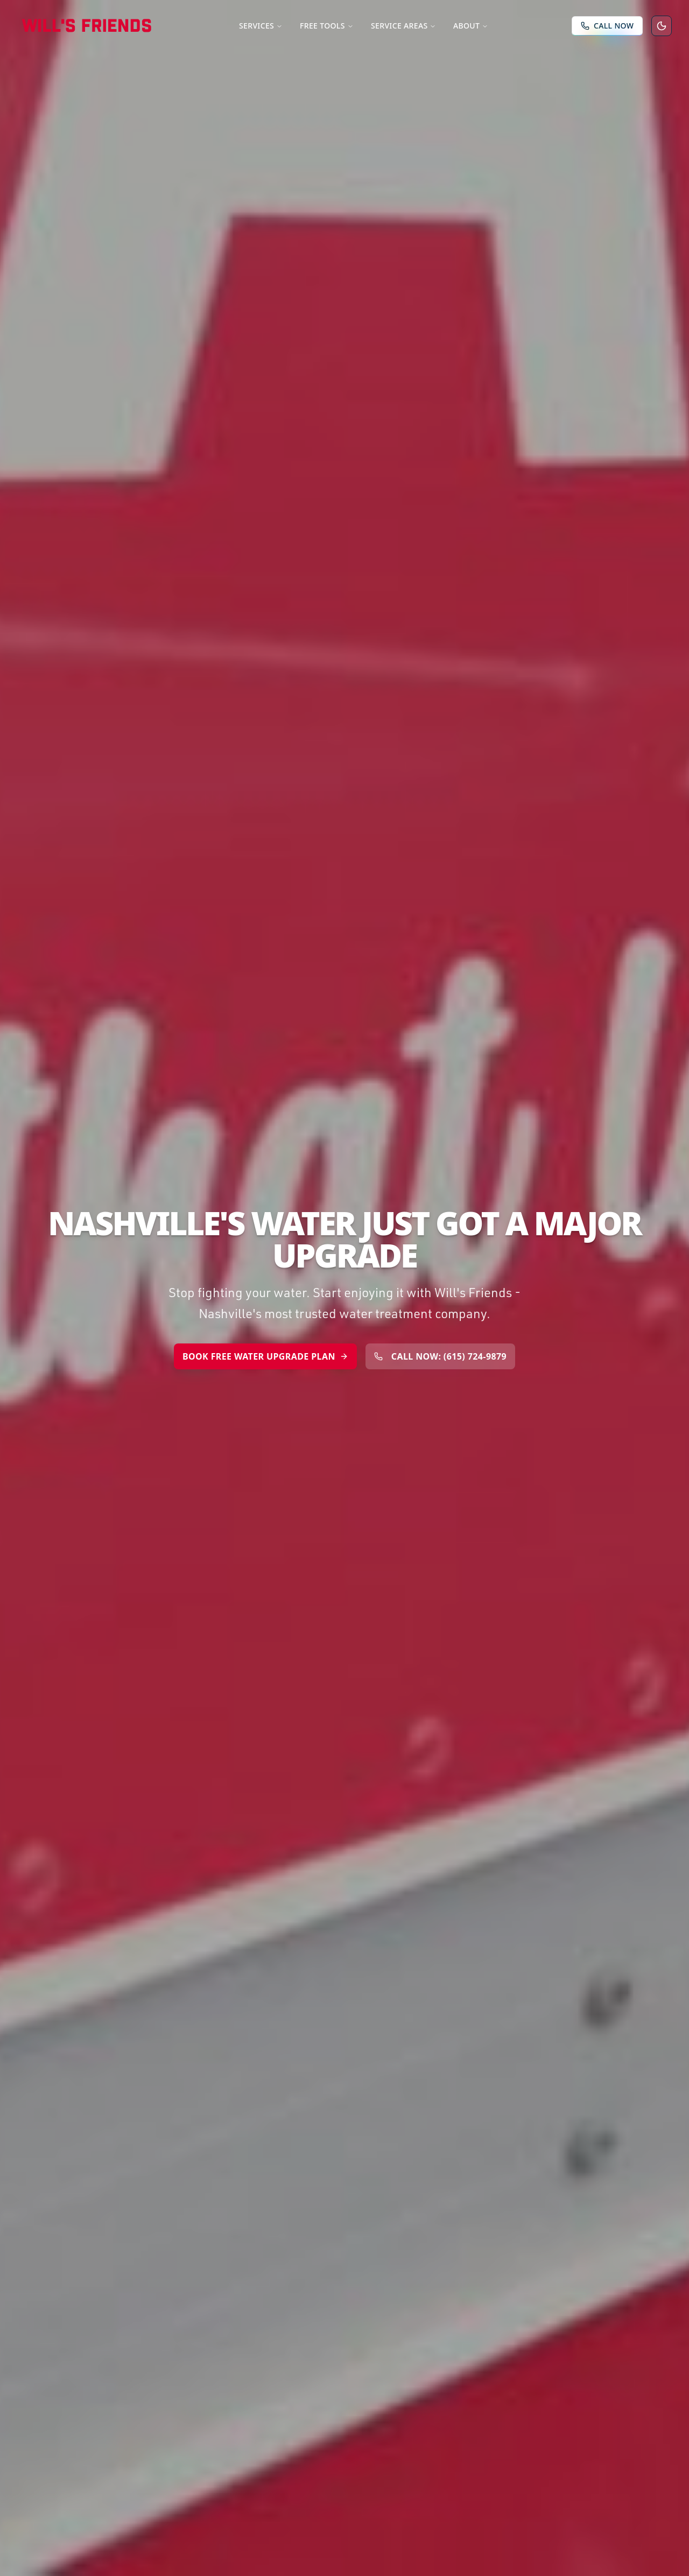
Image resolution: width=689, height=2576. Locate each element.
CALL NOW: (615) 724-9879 (440, 1356)
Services (261, 25)
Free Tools (327, 25)
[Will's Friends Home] (86, 26)
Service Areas (403, 25)
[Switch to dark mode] (661, 26)
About (470, 25)
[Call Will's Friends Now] (607, 26)
